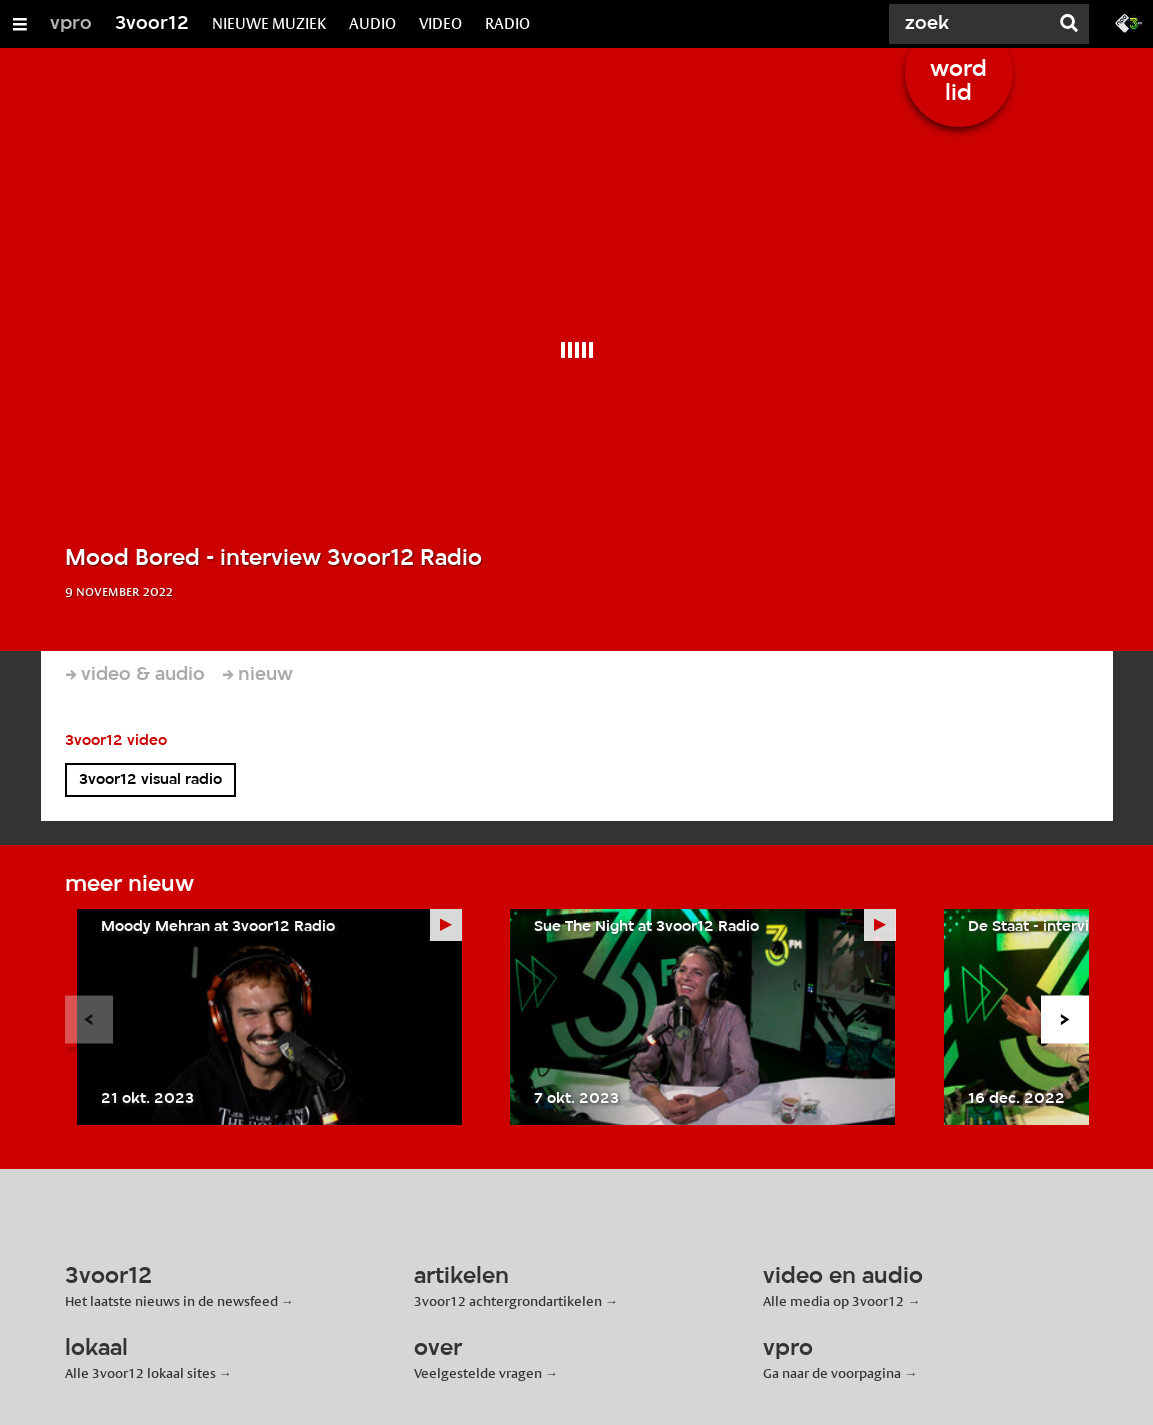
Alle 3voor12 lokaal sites (140, 1373)
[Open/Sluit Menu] (20, 24)
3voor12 (152, 24)
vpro (71, 24)
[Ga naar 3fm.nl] (1129, 22)
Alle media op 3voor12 (833, 1301)
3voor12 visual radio (150, 780)
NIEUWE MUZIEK (269, 23)
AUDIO (372, 23)
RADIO (507, 23)
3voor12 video (116, 741)
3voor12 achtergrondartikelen (508, 1301)
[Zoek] (973, 24)
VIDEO (440, 23)
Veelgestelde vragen (478, 1373)
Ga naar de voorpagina (832, 1373)
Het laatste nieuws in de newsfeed (171, 1301)
